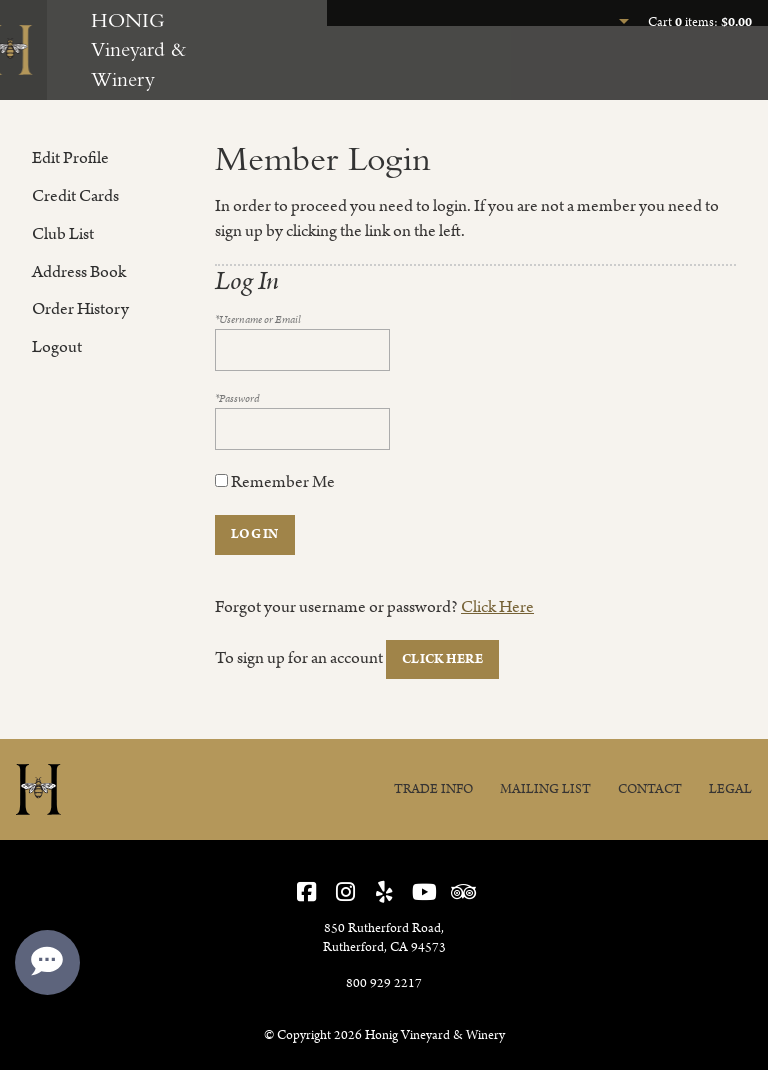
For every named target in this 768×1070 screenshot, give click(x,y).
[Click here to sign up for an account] (442, 660)
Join (642, 69)
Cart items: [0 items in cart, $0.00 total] (700, 22)
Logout (57, 347)
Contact (650, 789)
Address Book (79, 272)
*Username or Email (258, 320)
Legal (730, 789)
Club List (63, 234)
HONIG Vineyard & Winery (138, 49)
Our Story (720, 69)
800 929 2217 (384, 983)
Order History (80, 309)
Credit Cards (75, 196)
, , (384, 938)
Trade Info (433, 789)
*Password (237, 399)
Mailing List (545, 789)
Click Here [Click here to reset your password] (497, 607)
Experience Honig (442, 69)
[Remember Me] (221, 480)
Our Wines (563, 69)
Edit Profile (70, 158)
